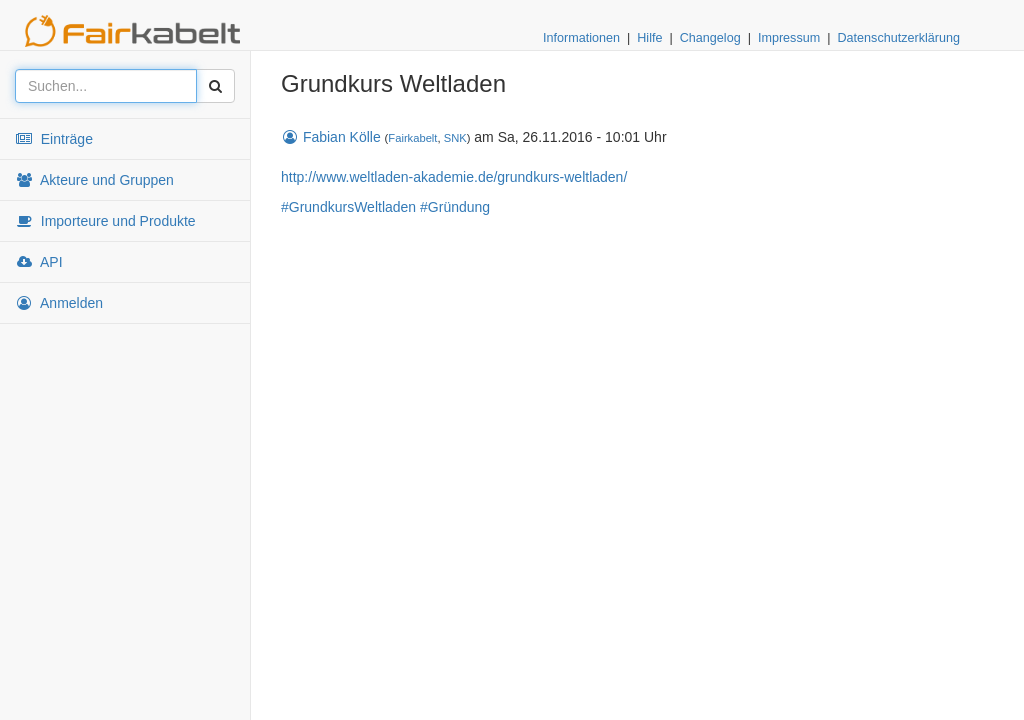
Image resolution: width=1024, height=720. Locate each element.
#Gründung (455, 207)
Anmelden (59, 303)
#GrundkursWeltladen (348, 207)
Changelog (710, 38)
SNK (455, 138)
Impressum (789, 38)
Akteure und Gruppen (94, 180)
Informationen (581, 38)
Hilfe (649, 38)
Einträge (54, 139)
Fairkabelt (412, 138)
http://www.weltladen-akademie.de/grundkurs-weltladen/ (454, 177)
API (39, 262)
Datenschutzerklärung (898, 38)
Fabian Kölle (331, 137)
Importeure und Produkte (105, 221)
